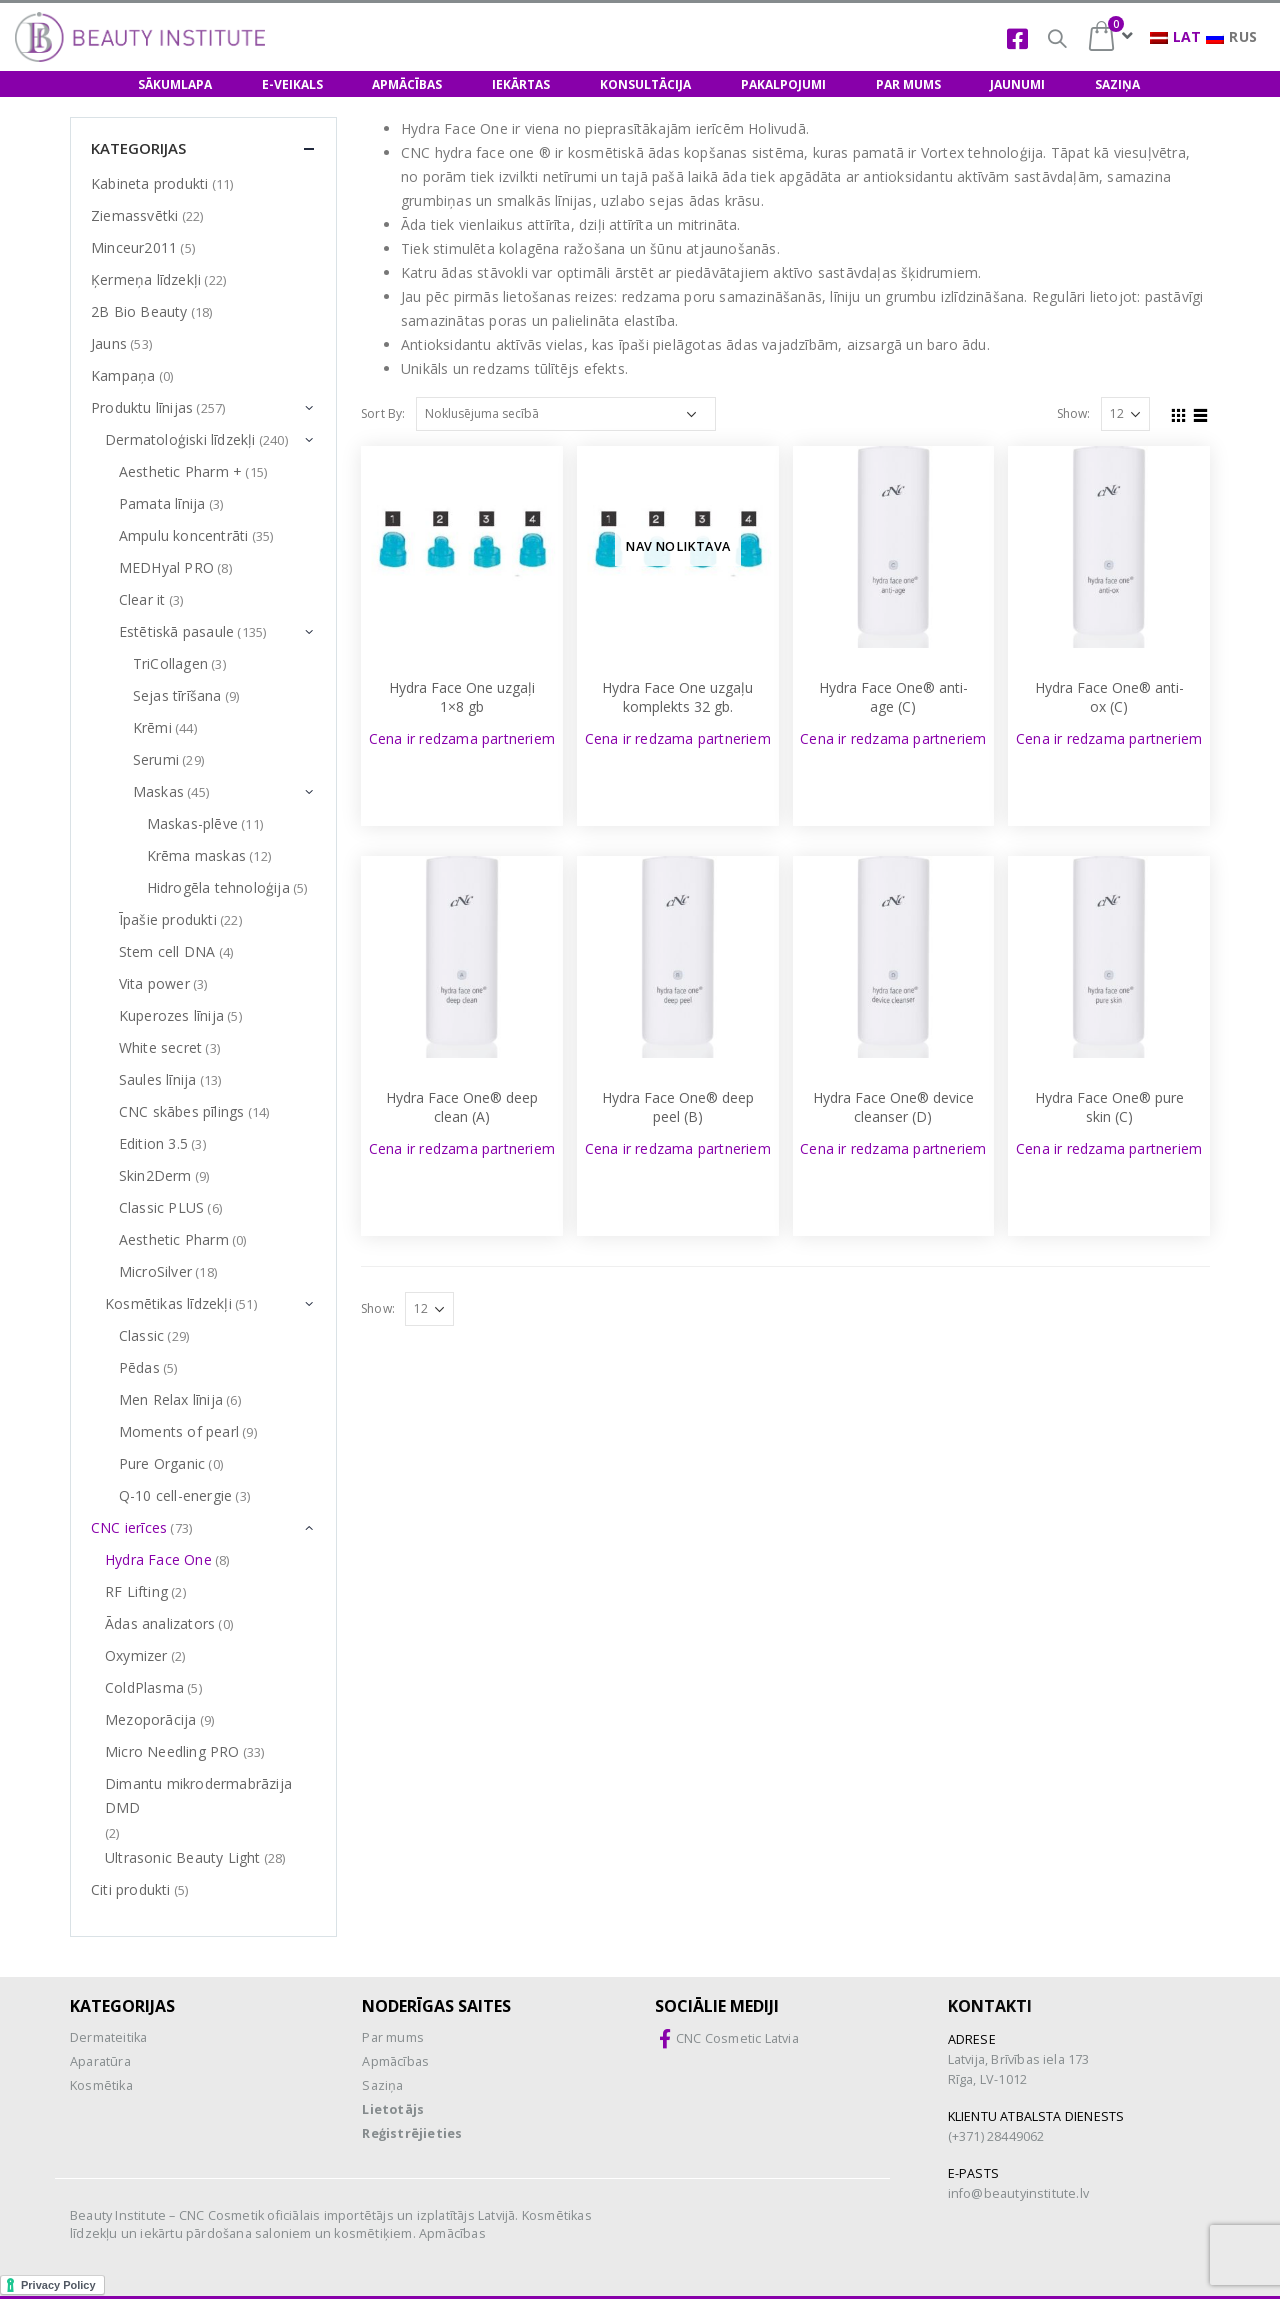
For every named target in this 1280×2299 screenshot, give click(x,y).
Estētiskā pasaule (176, 631)
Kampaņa (123, 375)
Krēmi (152, 727)
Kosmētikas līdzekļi (168, 1303)
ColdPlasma (144, 1687)
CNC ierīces (129, 1527)
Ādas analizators (160, 1623)
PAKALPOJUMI (783, 84)
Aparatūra (100, 2061)
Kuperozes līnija (171, 1015)
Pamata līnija (162, 503)
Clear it (142, 599)
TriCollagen (170, 663)
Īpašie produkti (168, 919)
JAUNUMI (1017, 84)
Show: (1074, 413)
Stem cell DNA (167, 951)
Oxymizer (136, 1655)
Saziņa (382, 2085)
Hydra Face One (158, 1559)
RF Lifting (136, 1591)
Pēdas (139, 1367)
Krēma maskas (196, 855)
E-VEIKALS (292, 84)
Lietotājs (393, 2109)
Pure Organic (162, 1463)
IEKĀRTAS (521, 84)
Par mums (393, 2037)
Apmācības (395, 2061)
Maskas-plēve (192, 823)
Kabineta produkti (149, 183)
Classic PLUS (161, 1207)
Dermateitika (108, 2037)
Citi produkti (131, 1889)
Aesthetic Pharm (174, 1239)
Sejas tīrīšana (177, 695)
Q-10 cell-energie (175, 1495)
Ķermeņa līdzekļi (146, 279)
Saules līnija (158, 1079)
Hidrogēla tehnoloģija (218, 887)
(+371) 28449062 (996, 2136)
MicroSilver (155, 1271)
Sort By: (383, 413)
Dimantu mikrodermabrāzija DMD (198, 1795)
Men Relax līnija (171, 1399)
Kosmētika (101, 2085)
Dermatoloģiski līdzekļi (180, 439)
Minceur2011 (134, 247)
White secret (160, 1047)
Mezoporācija (150, 1719)
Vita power (154, 983)
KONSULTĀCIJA (645, 84)
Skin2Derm (155, 1175)
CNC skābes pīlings (182, 1111)
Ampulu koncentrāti (184, 535)
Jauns (109, 343)
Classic (141, 1335)
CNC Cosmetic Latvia (737, 2038)
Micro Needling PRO (172, 1751)
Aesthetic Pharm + (180, 471)
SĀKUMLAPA (175, 84)
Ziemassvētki (134, 215)
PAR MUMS (908, 84)
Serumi (156, 759)
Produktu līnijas (142, 407)
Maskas (158, 791)
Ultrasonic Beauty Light (183, 1857)
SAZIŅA (1117, 84)
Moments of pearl (179, 1431)
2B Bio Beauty (139, 311)
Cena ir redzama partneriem (462, 738)
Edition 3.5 (153, 1143)
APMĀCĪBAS (407, 84)
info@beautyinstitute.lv (1019, 2193)
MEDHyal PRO (166, 567)
